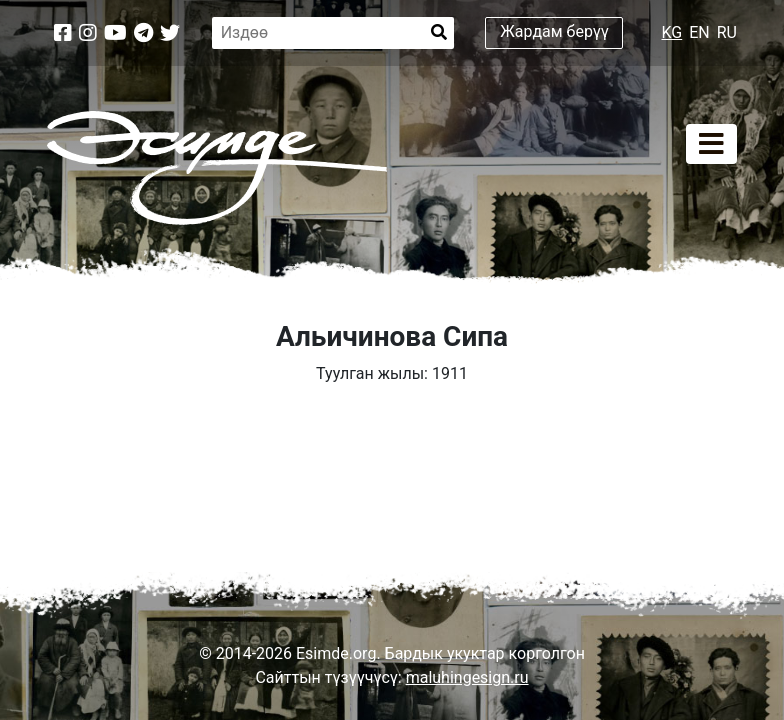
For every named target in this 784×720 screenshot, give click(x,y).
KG (672, 32)
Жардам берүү (554, 31)
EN (699, 32)
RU (727, 32)
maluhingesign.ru (467, 677)
